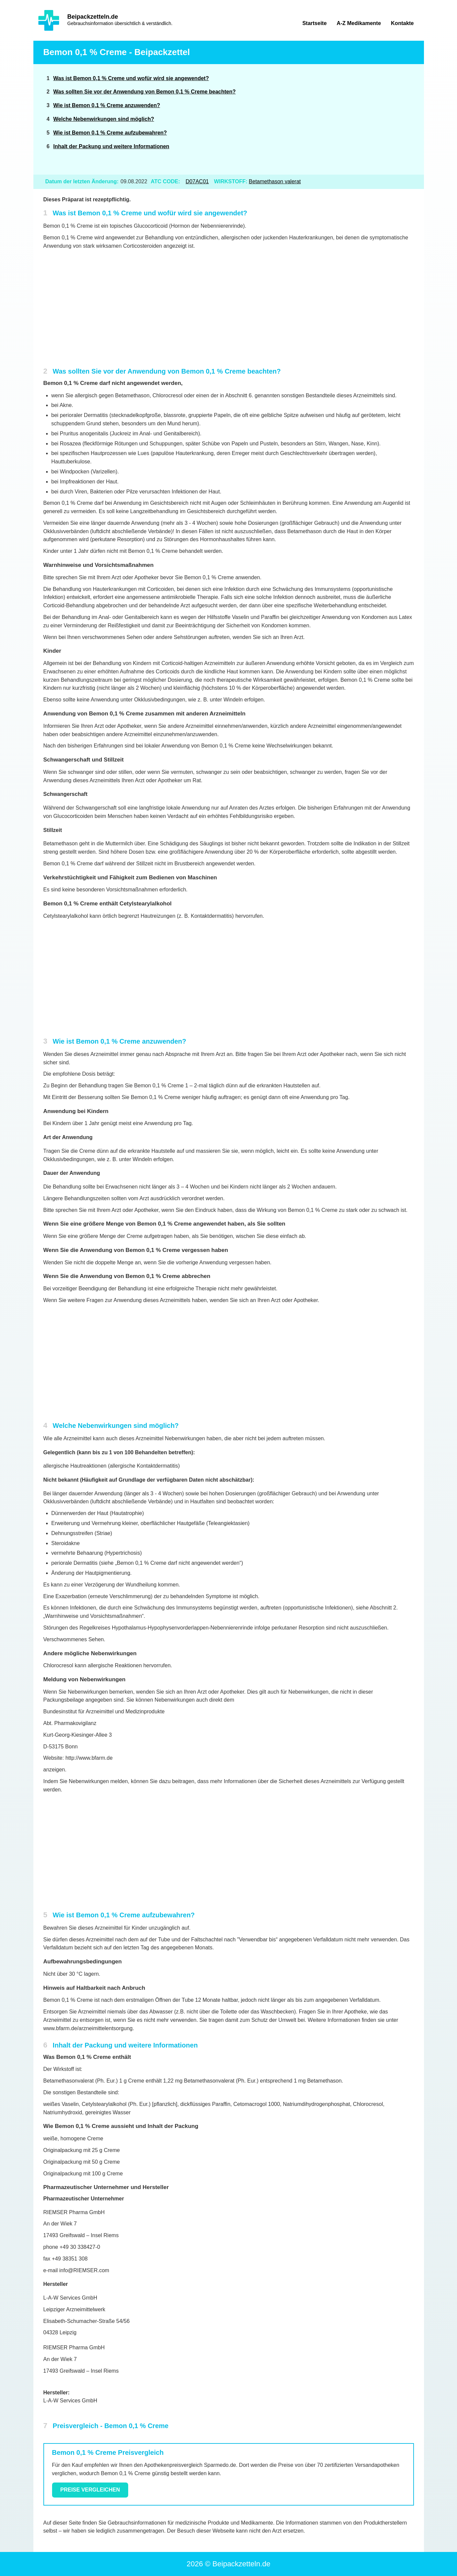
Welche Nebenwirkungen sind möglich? (103, 119)
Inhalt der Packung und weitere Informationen (111, 146)
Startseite (314, 23)
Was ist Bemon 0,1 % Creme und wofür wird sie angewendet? (131, 78)
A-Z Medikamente (359, 23)
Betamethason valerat (275, 181)
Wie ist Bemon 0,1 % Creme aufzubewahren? (110, 133)
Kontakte (402, 23)
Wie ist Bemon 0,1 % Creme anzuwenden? (106, 105)
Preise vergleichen (90, 2490)
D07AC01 (197, 181)
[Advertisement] (363, 119)
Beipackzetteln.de (92, 16)
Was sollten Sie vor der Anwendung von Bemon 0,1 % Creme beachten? (144, 91)
